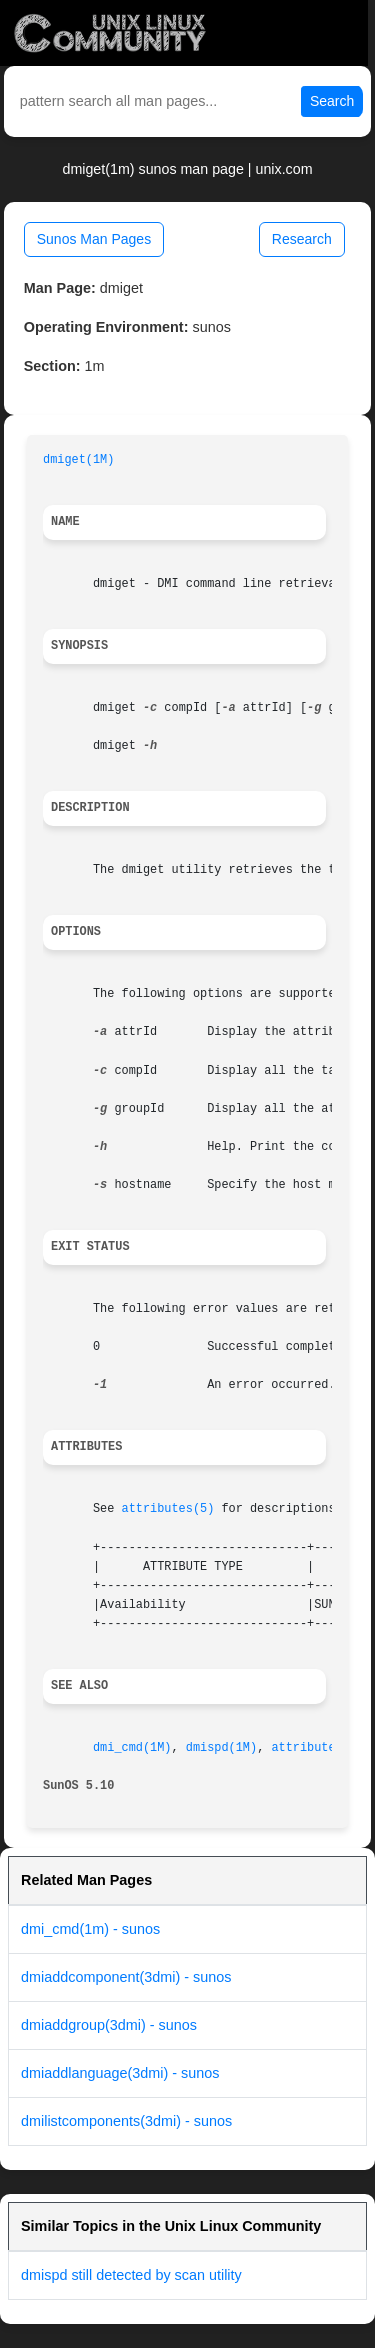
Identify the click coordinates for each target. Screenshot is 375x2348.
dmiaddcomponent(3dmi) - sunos (126, 1977)
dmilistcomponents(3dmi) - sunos (126, 2121)
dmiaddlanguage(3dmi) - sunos (120, 2073)
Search (332, 101)
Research (302, 239)
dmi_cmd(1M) (132, 1748)
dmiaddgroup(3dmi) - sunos (109, 2025)
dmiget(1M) (78, 460)
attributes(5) (168, 1509)
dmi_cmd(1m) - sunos (90, 1929)
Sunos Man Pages (94, 239)
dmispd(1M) (221, 1748)
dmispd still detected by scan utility (131, 2275)
